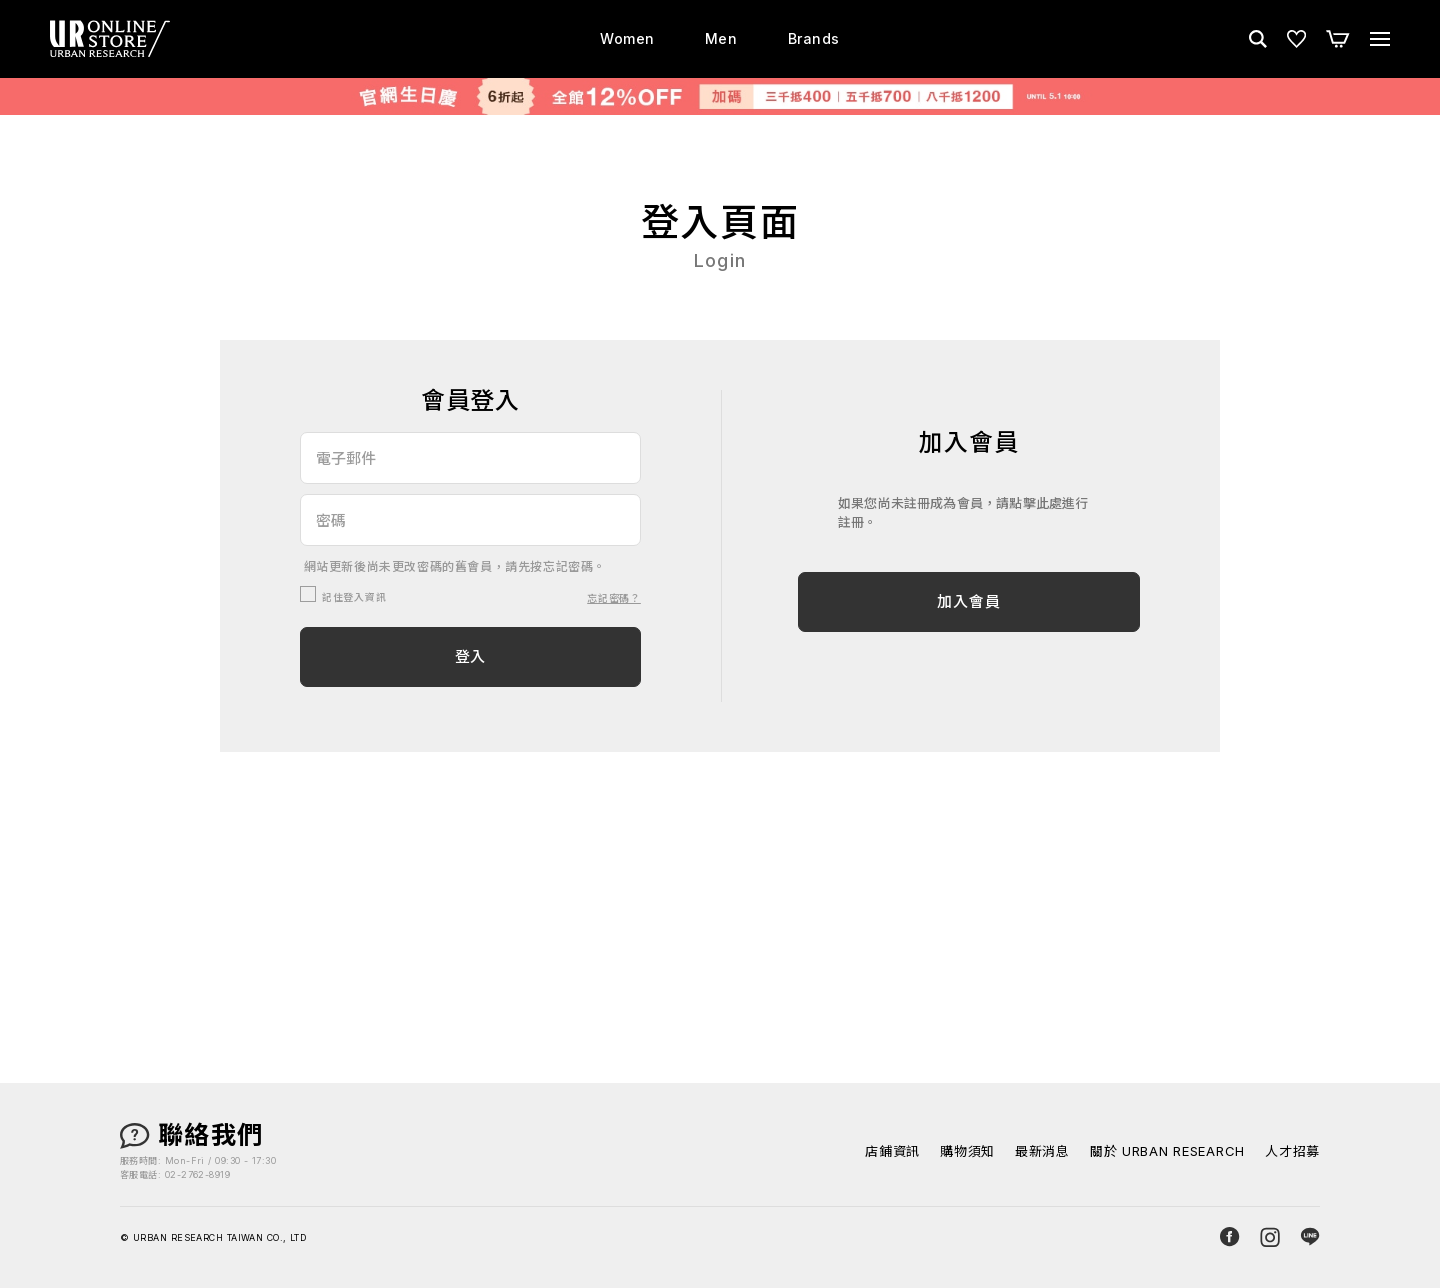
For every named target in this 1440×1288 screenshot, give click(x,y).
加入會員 (968, 601)
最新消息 (1042, 1151)
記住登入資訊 (354, 597)
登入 (470, 656)
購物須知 (967, 1151)
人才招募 (1292, 1151)
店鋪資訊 (892, 1151)
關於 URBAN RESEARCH (1167, 1151)
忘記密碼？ (614, 598)
